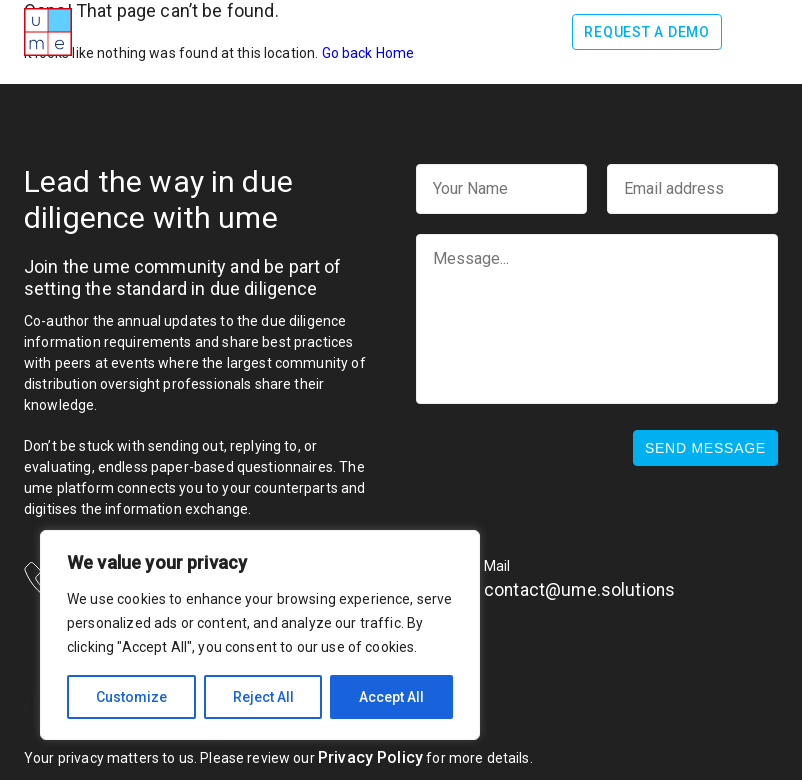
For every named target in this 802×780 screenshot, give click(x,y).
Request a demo (647, 32)
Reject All (263, 697)
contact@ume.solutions (579, 590)
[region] (260, 635)
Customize (131, 697)
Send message (705, 448)
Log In (526, 32)
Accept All (391, 697)
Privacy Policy (370, 757)
